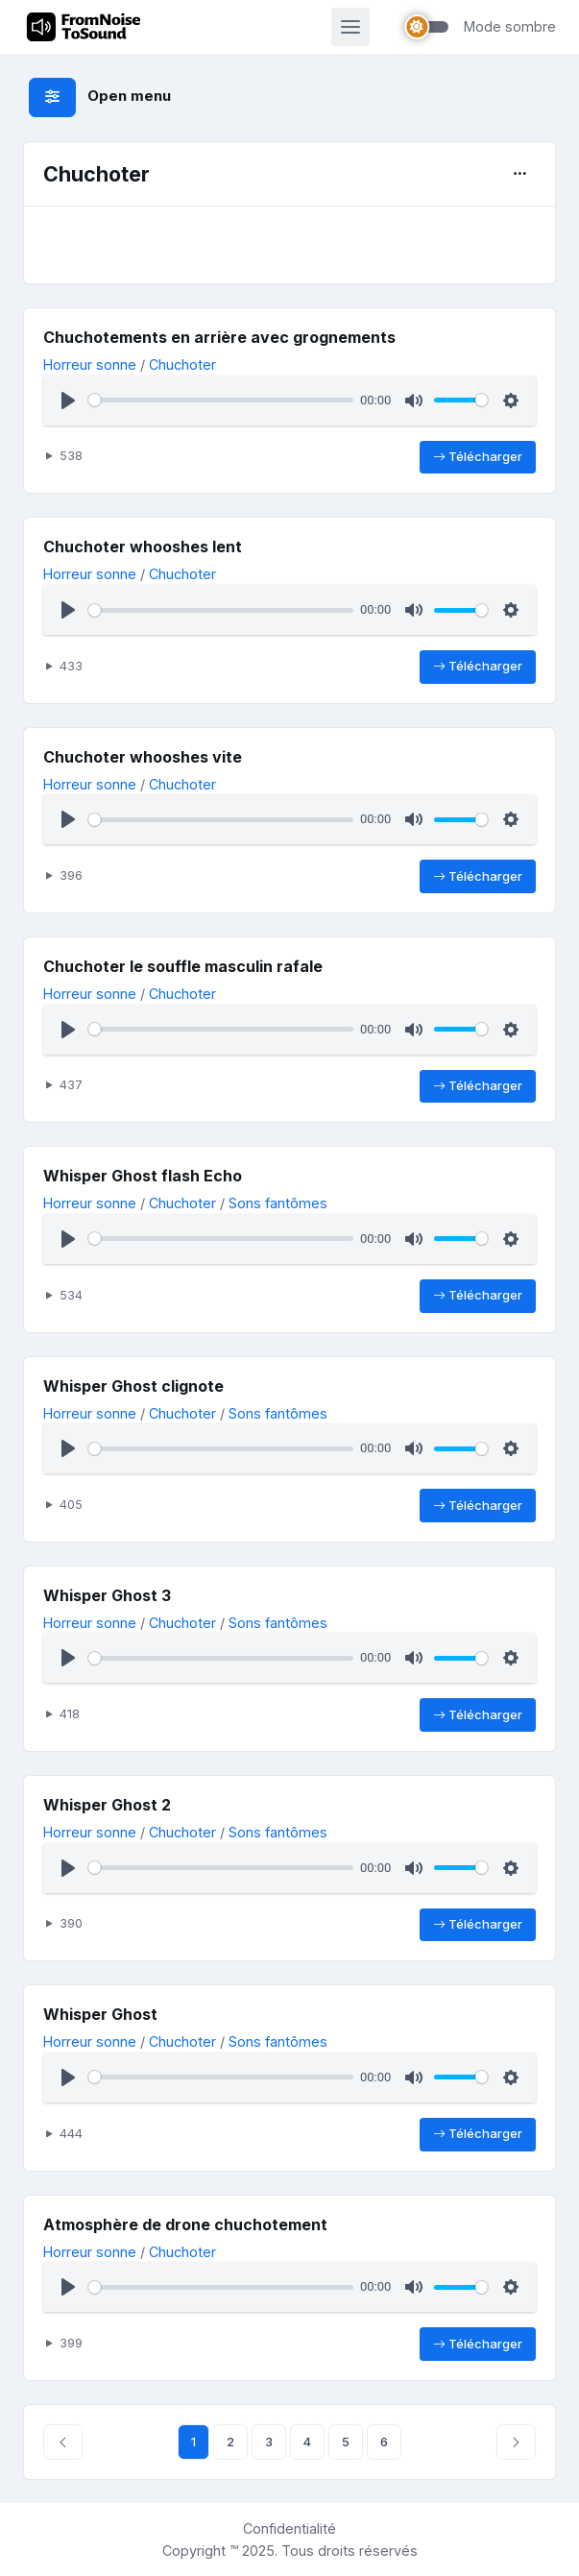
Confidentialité (289, 2528)
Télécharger (477, 457)
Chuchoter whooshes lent (142, 546)
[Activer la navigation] (350, 27)
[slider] (220, 400)
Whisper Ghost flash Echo (142, 1175)
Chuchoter (182, 364)
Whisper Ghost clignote (133, 1386)
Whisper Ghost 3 (107, 1595)
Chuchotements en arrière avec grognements (219, 337)
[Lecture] (68, 400)
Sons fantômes (278, 1203)
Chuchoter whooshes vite (142, 756)
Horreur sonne (89, 364)
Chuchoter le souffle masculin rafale (183, 966)
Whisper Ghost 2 (107, 1804)
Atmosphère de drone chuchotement (185, 2224)
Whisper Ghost (100, 2014)
